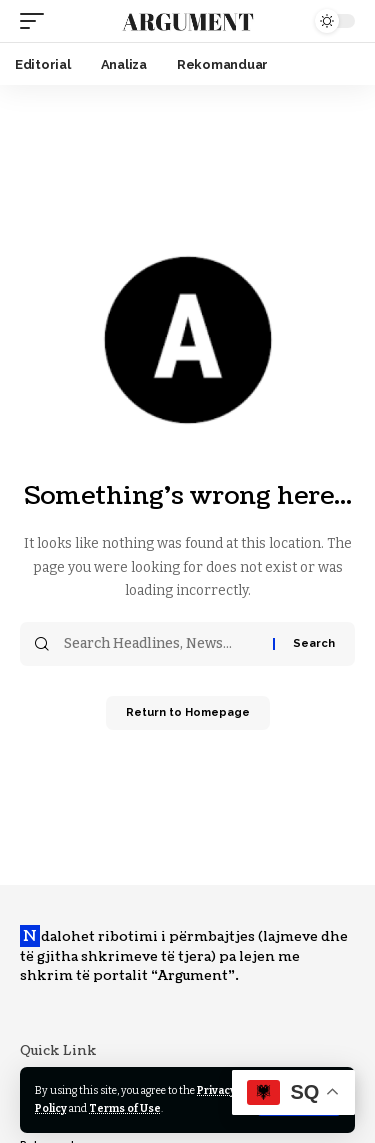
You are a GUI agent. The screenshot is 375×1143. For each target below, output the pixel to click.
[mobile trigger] (37, 21)
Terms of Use (125, 1108)
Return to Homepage (188, 712)
